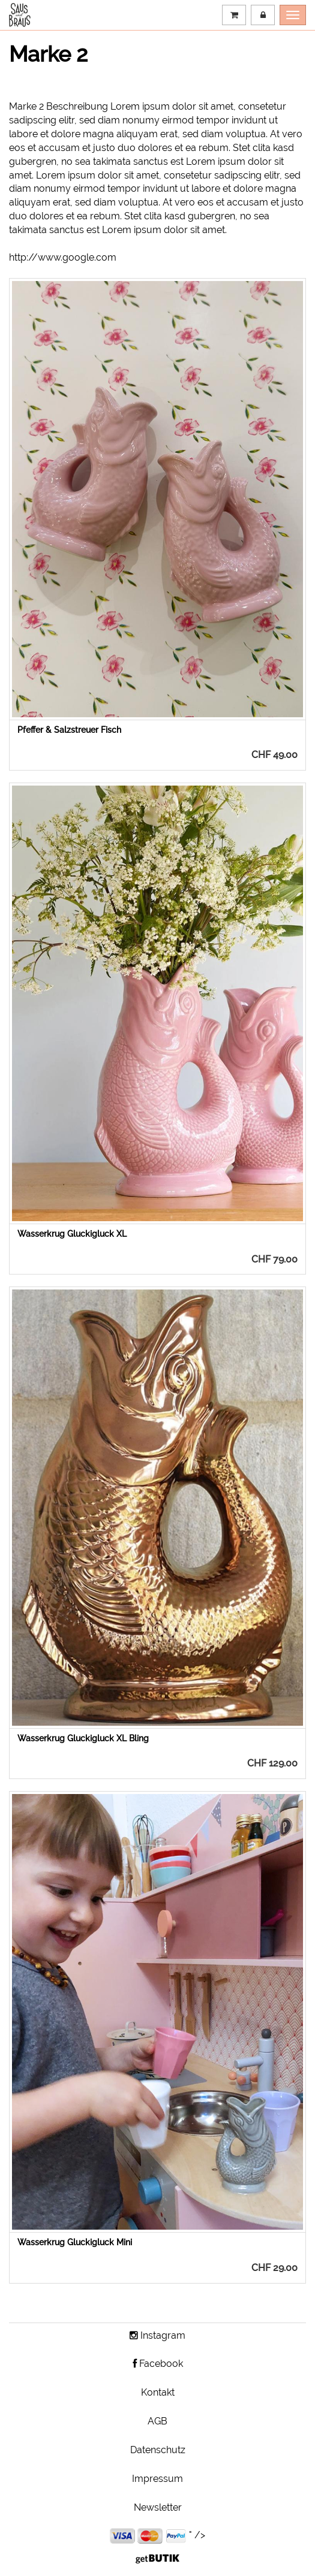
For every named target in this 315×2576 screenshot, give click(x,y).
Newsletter (158, 2507)
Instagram (157, 2335)
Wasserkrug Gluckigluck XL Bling (83, 1738)
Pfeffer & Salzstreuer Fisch (69, 730)
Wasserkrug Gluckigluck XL (72, 1234)
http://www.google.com (62, 257)
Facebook (158, 2363)
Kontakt (158, 2392)
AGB (157, 2421)
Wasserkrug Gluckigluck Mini (74, 2242)
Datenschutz (157, 2450)
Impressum (157, 2478)
